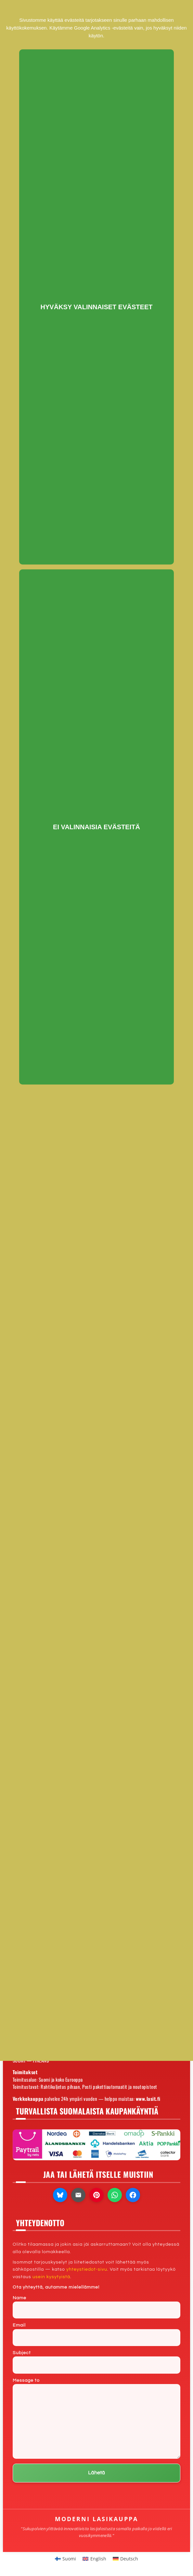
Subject (96, 2362)
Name (96, 2307)
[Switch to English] (94, 2559)
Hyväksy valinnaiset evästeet (97, 307)
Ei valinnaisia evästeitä (96, 827)
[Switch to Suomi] (66, 2559)
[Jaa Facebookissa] (133, 2195)
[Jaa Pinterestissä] (96, 2195)
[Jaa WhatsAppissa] (115, 2195)
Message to (96, 2418)
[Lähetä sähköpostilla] (78, 2195)
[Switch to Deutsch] (125, 2559)
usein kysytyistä (51, 2277)
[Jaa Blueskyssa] (60, 2195)
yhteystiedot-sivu (86, 2269)
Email (96, 2334)
